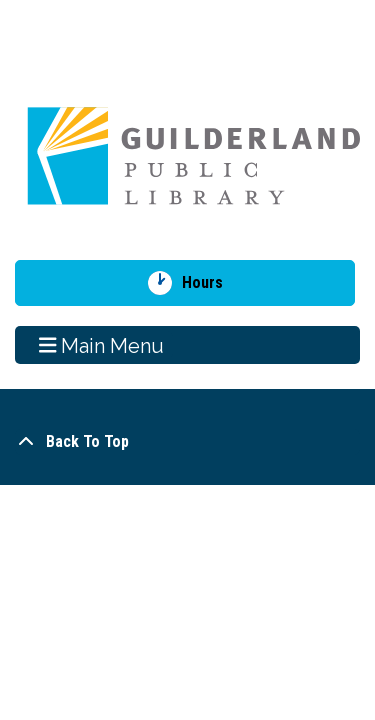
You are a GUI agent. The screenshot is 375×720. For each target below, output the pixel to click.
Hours (209, 283)
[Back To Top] (187, 442)
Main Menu (102, 345)
